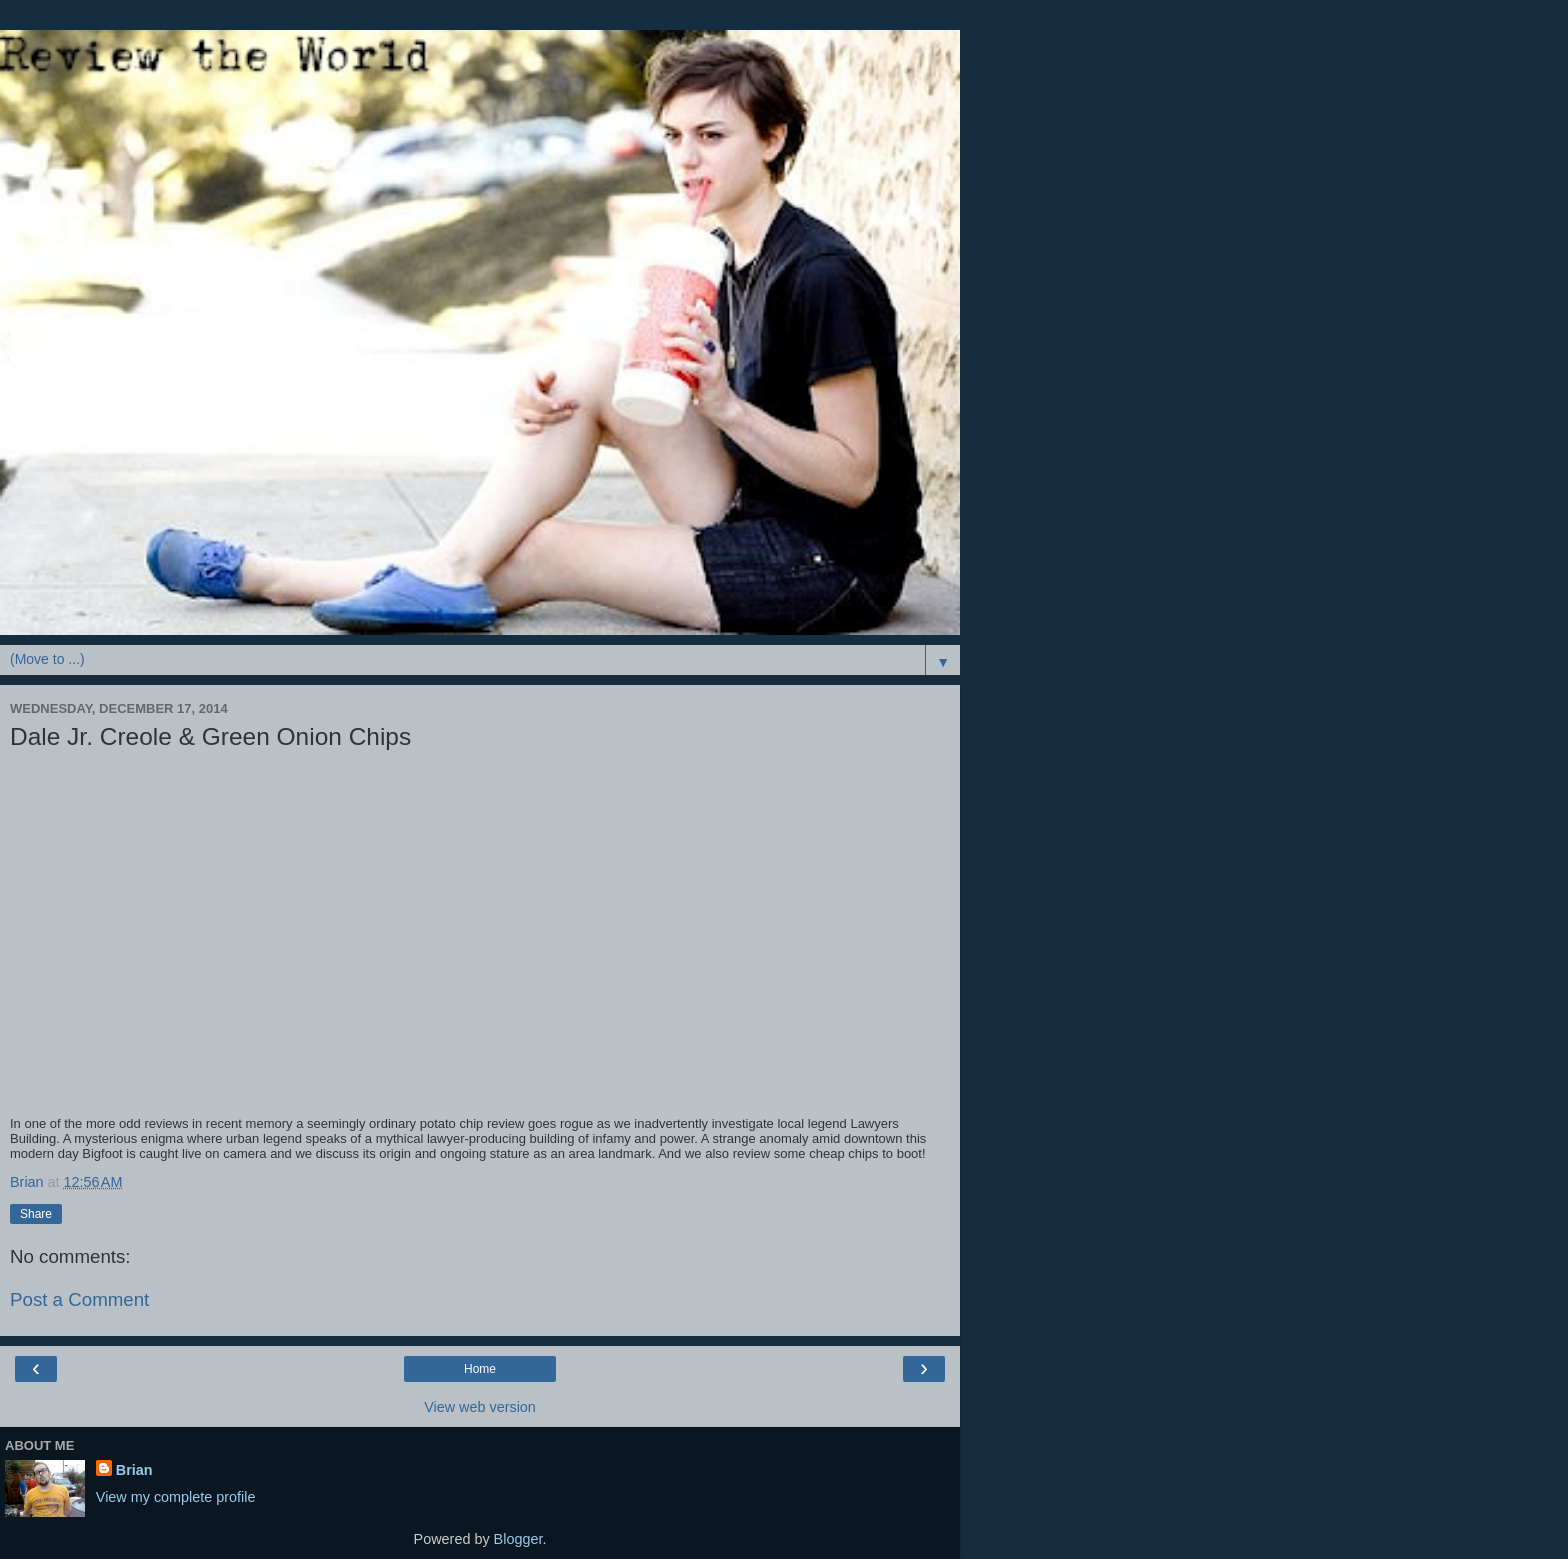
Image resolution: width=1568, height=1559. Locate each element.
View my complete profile (176, 1497)
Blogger (518, 1539)
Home (480, 1369)
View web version (480, 1407)
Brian (134, 1470)
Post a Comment (79, 1299)
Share (36, 1214)
